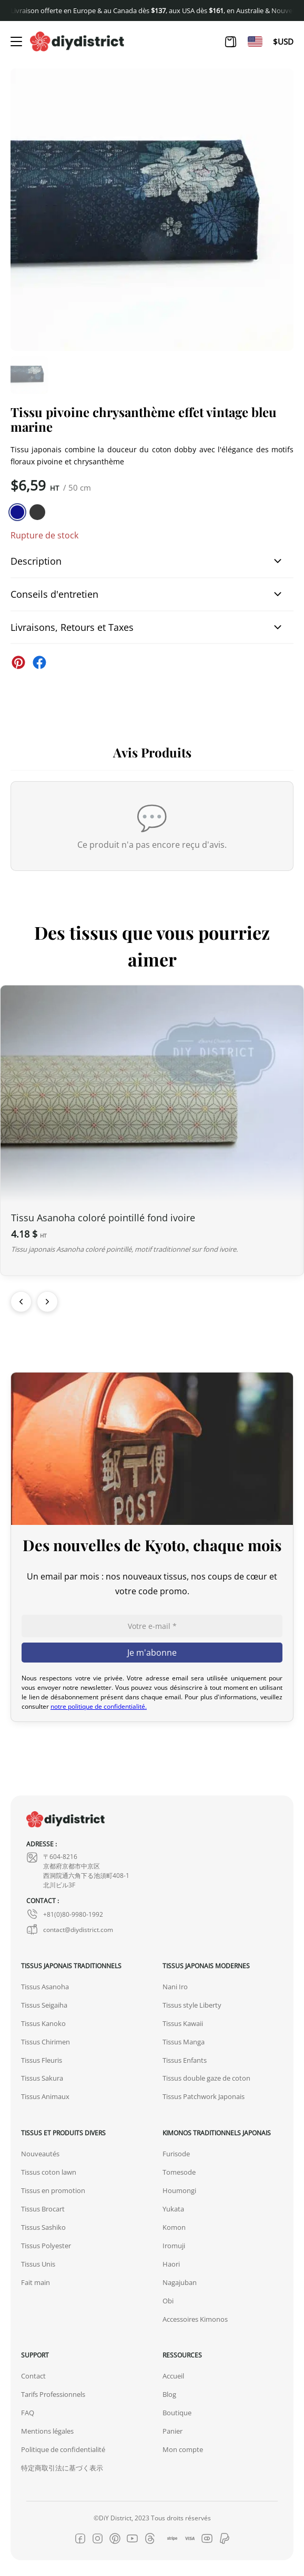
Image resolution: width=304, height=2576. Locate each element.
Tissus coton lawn (48, 2172)
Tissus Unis (38, 2264)
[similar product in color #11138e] (17, 512)
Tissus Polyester (46, 2245)
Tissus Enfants (185, 2060)
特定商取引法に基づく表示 (62, 2468)
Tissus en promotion (53, 2190)
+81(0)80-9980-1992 (64, 1914)
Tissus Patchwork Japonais (204, 2096)
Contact (33, 2376)
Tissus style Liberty (192, 2005)
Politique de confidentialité (63, 2449)
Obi (168, 2300)
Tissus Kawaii (183, 2023)
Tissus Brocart (43, 2209)
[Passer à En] (255, 41)
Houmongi (179, 2190)
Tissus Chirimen (45, 2042)
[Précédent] (21, 1301)
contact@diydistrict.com (69, 1929)
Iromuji (174, 2245)
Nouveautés (40, 2153)
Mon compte (183, 2449)
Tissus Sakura (42, 2078)
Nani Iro (175, 1986)
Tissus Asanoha (45, 1986)
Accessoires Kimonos (195, 2319)
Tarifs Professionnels (53, 2394)
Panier (173, 2431)
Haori (171, 2264)
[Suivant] (47, 1301)
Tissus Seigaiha (44, 2005)
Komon (174, 2227)
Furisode (176, 2153)
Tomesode (179, 2172)
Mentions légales (47, 2431)
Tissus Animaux (45, 2096)
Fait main (35, 2282)
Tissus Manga (184, 2042)
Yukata (173, 2209)
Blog (169, 2394)
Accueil (173, 2376)
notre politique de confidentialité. (98, 1706)
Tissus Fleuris (41, 2060)
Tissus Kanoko (43, 2023)
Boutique (177, 2412)
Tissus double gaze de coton (206, 2078)
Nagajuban (180, 2282)
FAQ (27, 2412)
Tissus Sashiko (43, 2227)
